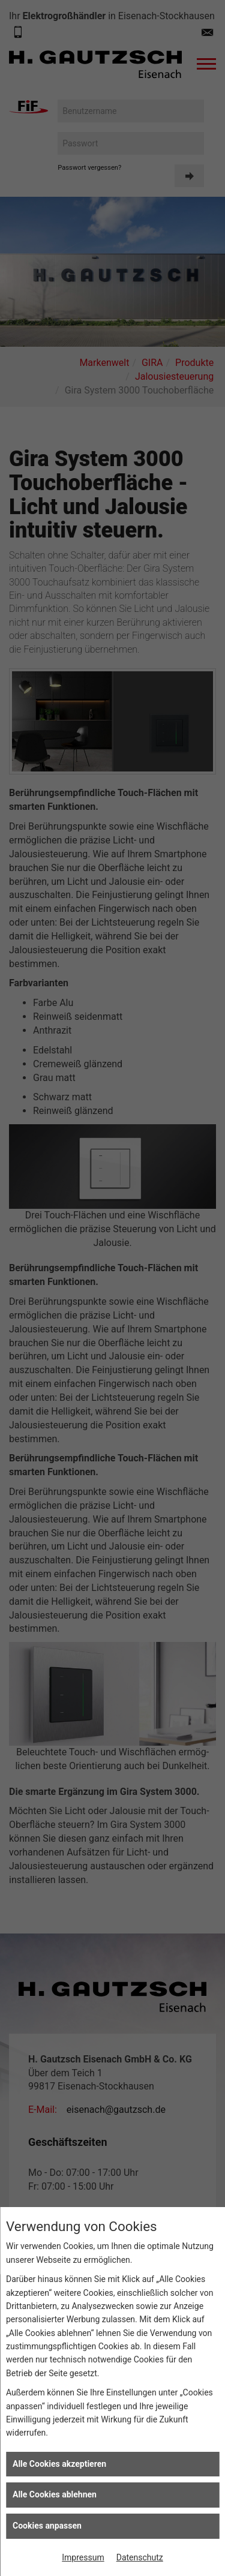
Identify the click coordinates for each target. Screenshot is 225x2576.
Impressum (83, 2557)
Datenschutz (139, 2557)
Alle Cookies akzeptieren (59, 2464)
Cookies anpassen (47, 2525)
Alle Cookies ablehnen (55, 2494)
